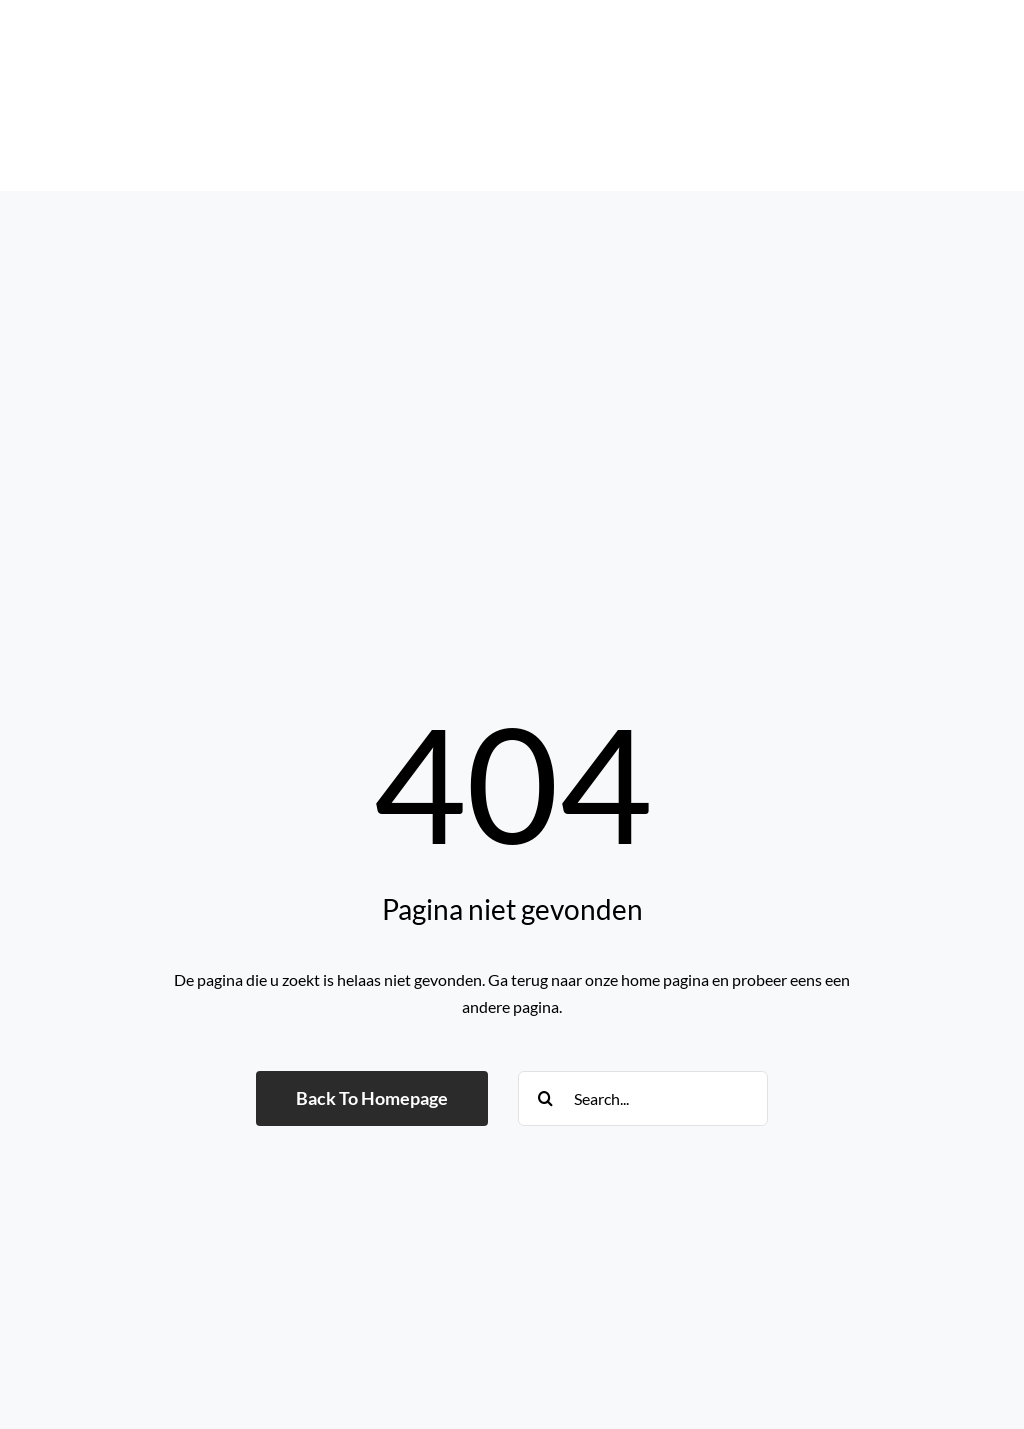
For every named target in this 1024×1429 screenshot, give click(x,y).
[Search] (545, 1098)
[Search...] (643, 1098)
